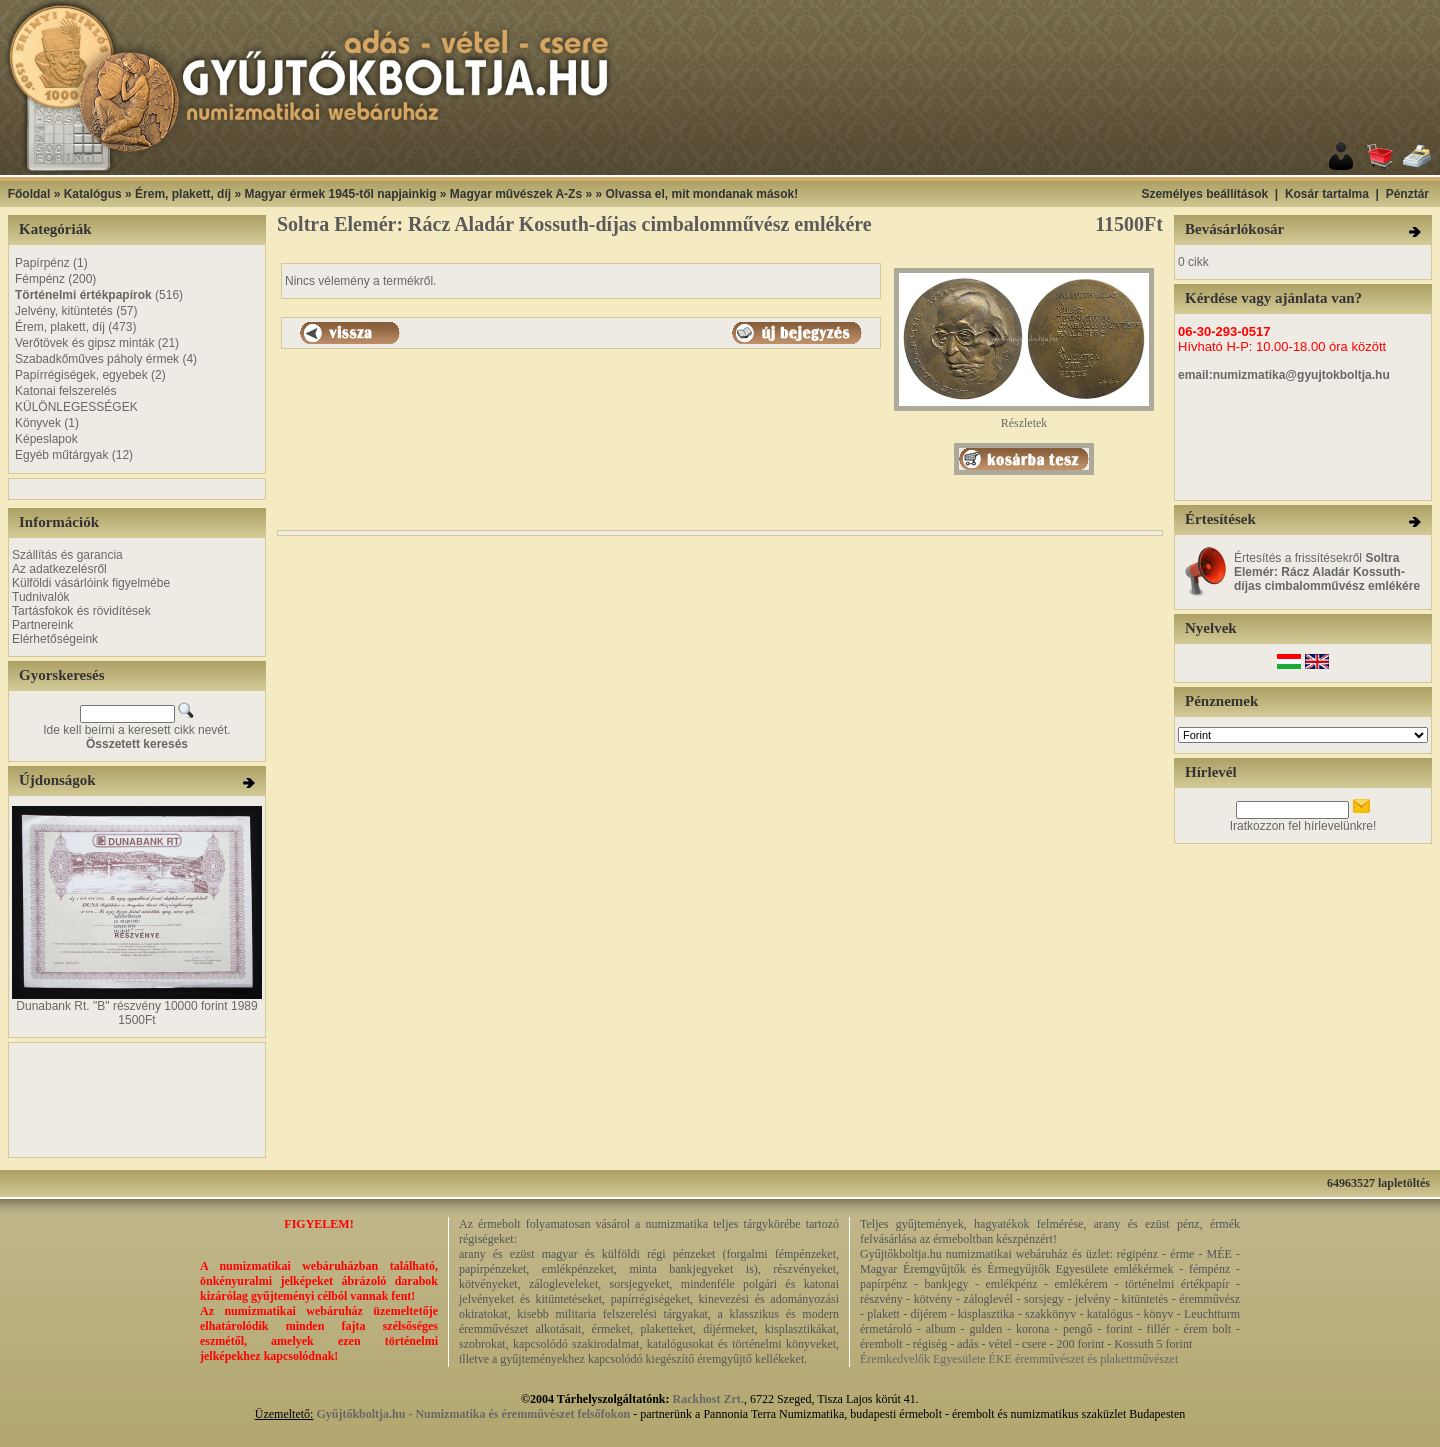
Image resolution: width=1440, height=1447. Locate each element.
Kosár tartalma (1327, 194)
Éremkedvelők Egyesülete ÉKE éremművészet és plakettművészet (1019, 1359)
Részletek (1024, 417)
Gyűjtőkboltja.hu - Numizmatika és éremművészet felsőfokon (473, 1414)
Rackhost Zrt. (708, 1399)
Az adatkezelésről (59, 569)
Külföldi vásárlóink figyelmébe (91, 583)
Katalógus (93, 194)
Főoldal (29, 194)
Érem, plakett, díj (183, 194)
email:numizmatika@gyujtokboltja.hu (1284, 375)
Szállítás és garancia (67, 555)
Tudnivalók (41, 597)
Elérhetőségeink (55, 639)
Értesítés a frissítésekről (1327, 572)
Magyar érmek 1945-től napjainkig (340, 194)
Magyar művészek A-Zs (516, 194)
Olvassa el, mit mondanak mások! (701, 194)
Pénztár (1407, 194)
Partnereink (42, 625)
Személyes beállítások (1204, 194)
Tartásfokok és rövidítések (81, 611)
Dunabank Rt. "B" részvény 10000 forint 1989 (136, 1006)
